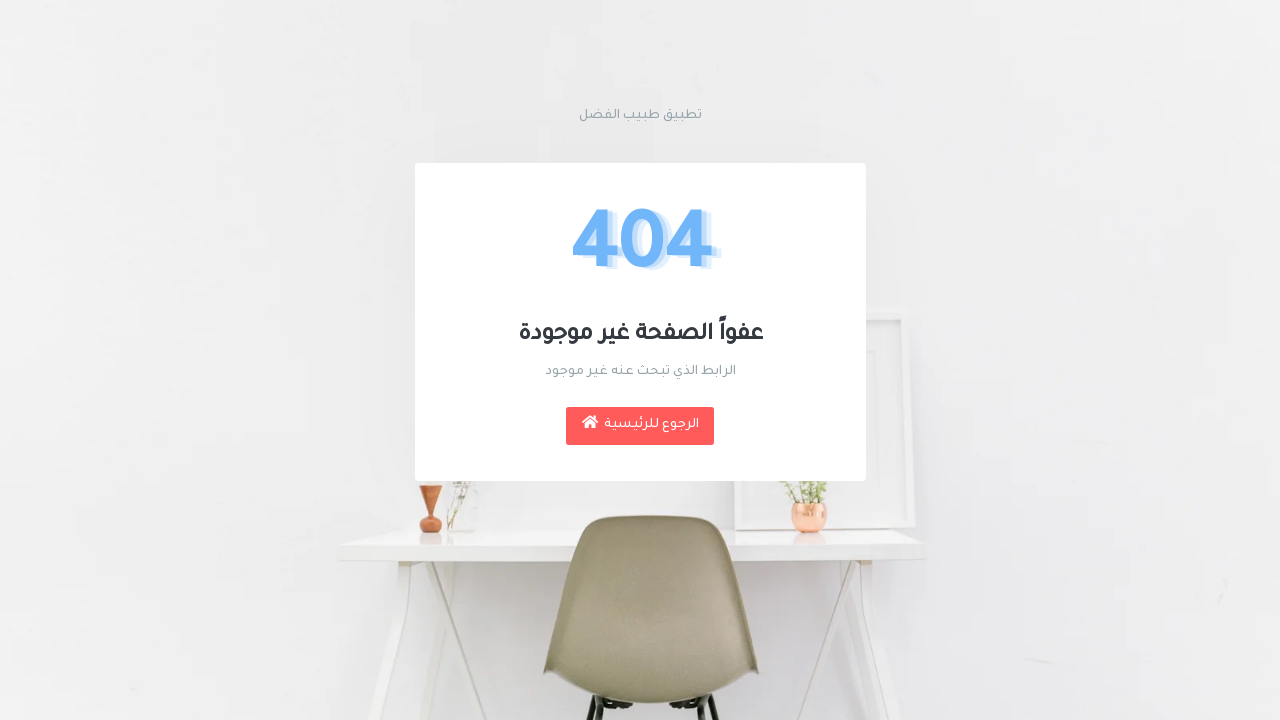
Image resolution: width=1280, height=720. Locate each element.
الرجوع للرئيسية (640, 423)
